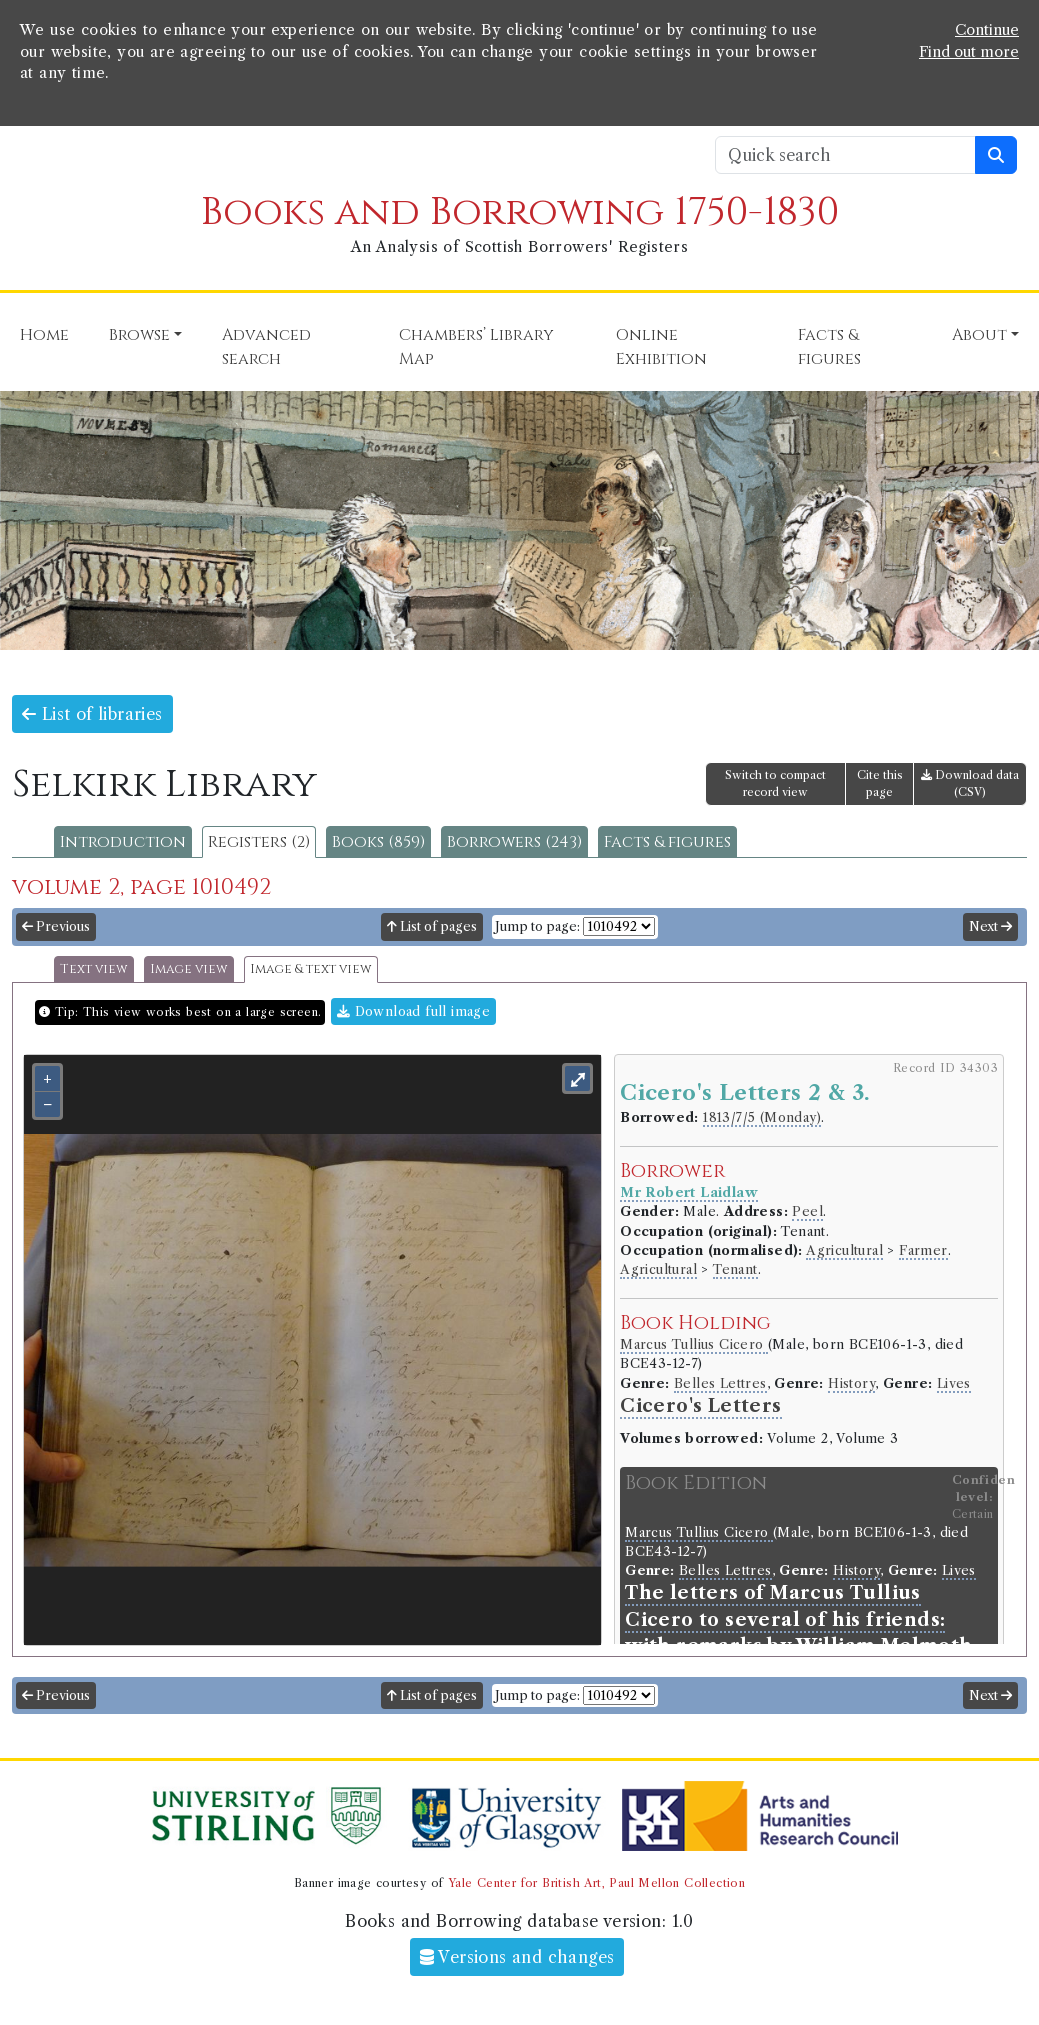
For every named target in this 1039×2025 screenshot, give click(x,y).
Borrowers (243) (514, 842)
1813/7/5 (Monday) (762, 1117)
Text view (94, 969)
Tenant (735, 1269)
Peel (807, 1211)
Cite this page (880, 783)
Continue (987, 30)
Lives (954, 1383)
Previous (56, 926)
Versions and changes (517, 1957)
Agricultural (844, 1250)
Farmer (923, 1250)
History (851, 1383)
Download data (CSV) (970, 783)
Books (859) (378, 842)
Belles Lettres (720, 1383)
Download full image (413, 1011)
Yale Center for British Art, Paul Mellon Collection (596, 1883)
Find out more (969, 52)
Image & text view (311, 969)
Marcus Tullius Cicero (694, 1344)
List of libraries (92, 714)
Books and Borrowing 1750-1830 (520, 212)
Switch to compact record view (775, 783)
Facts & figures (667, 842)
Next (990, 926)
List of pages (432, 926)
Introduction (123, 842)
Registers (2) (259, 842)
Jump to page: (537, 926)
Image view (189, 969)
